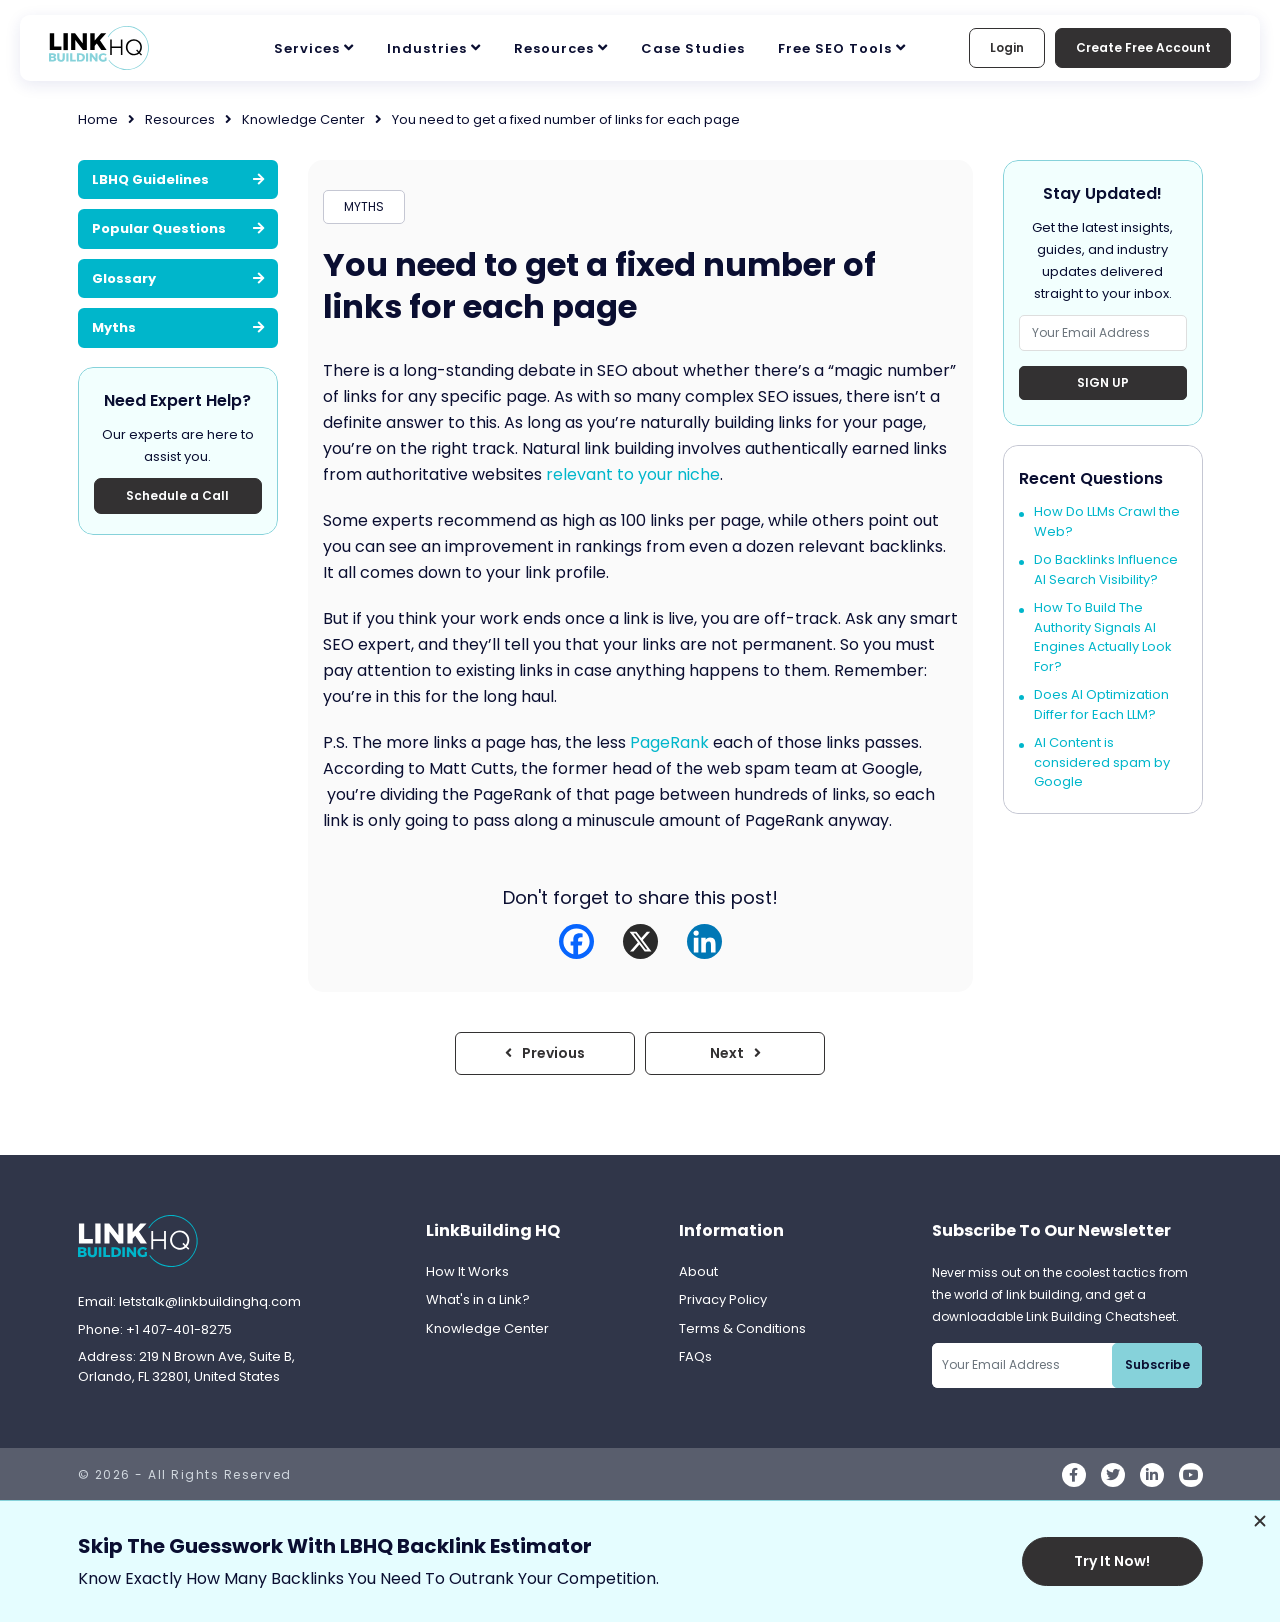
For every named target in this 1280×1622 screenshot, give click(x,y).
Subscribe (1157, 1364)
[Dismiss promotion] (1260, 1521)
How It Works (467, 1271)
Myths (178, 327)
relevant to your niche (633, 474)
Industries (427, 48)
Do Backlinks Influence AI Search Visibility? (1106, 570)
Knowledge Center (303, 119)
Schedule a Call (177, 496)
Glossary (178, 278)
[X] (640, 941)
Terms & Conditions (742, 1328)
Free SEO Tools (835, 48)
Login (1006, 47)
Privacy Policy (723, 1299)
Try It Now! (1113, 1561)
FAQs (695, 1356)
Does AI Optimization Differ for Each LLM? (1101, 705)
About (698, 1271)
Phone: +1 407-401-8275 (155, 1329)
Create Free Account (1142, 47)
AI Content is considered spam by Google (1102, 763)
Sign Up (1103, 382)
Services (307, 48)
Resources (554, 48)
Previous (545, 1053)
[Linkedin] (704, 941)
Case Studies (693, 48)
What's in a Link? (478, 1299)
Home (98, 119)
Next (735, 1053)
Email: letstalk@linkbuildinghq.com (189, 1301)
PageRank (669, 742)
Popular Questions (178, 228)
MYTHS (364, 206)
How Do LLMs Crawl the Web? (1107, 522)
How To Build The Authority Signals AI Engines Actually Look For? (1103, 638)
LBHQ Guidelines (178, 179)
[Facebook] (576, 941)
